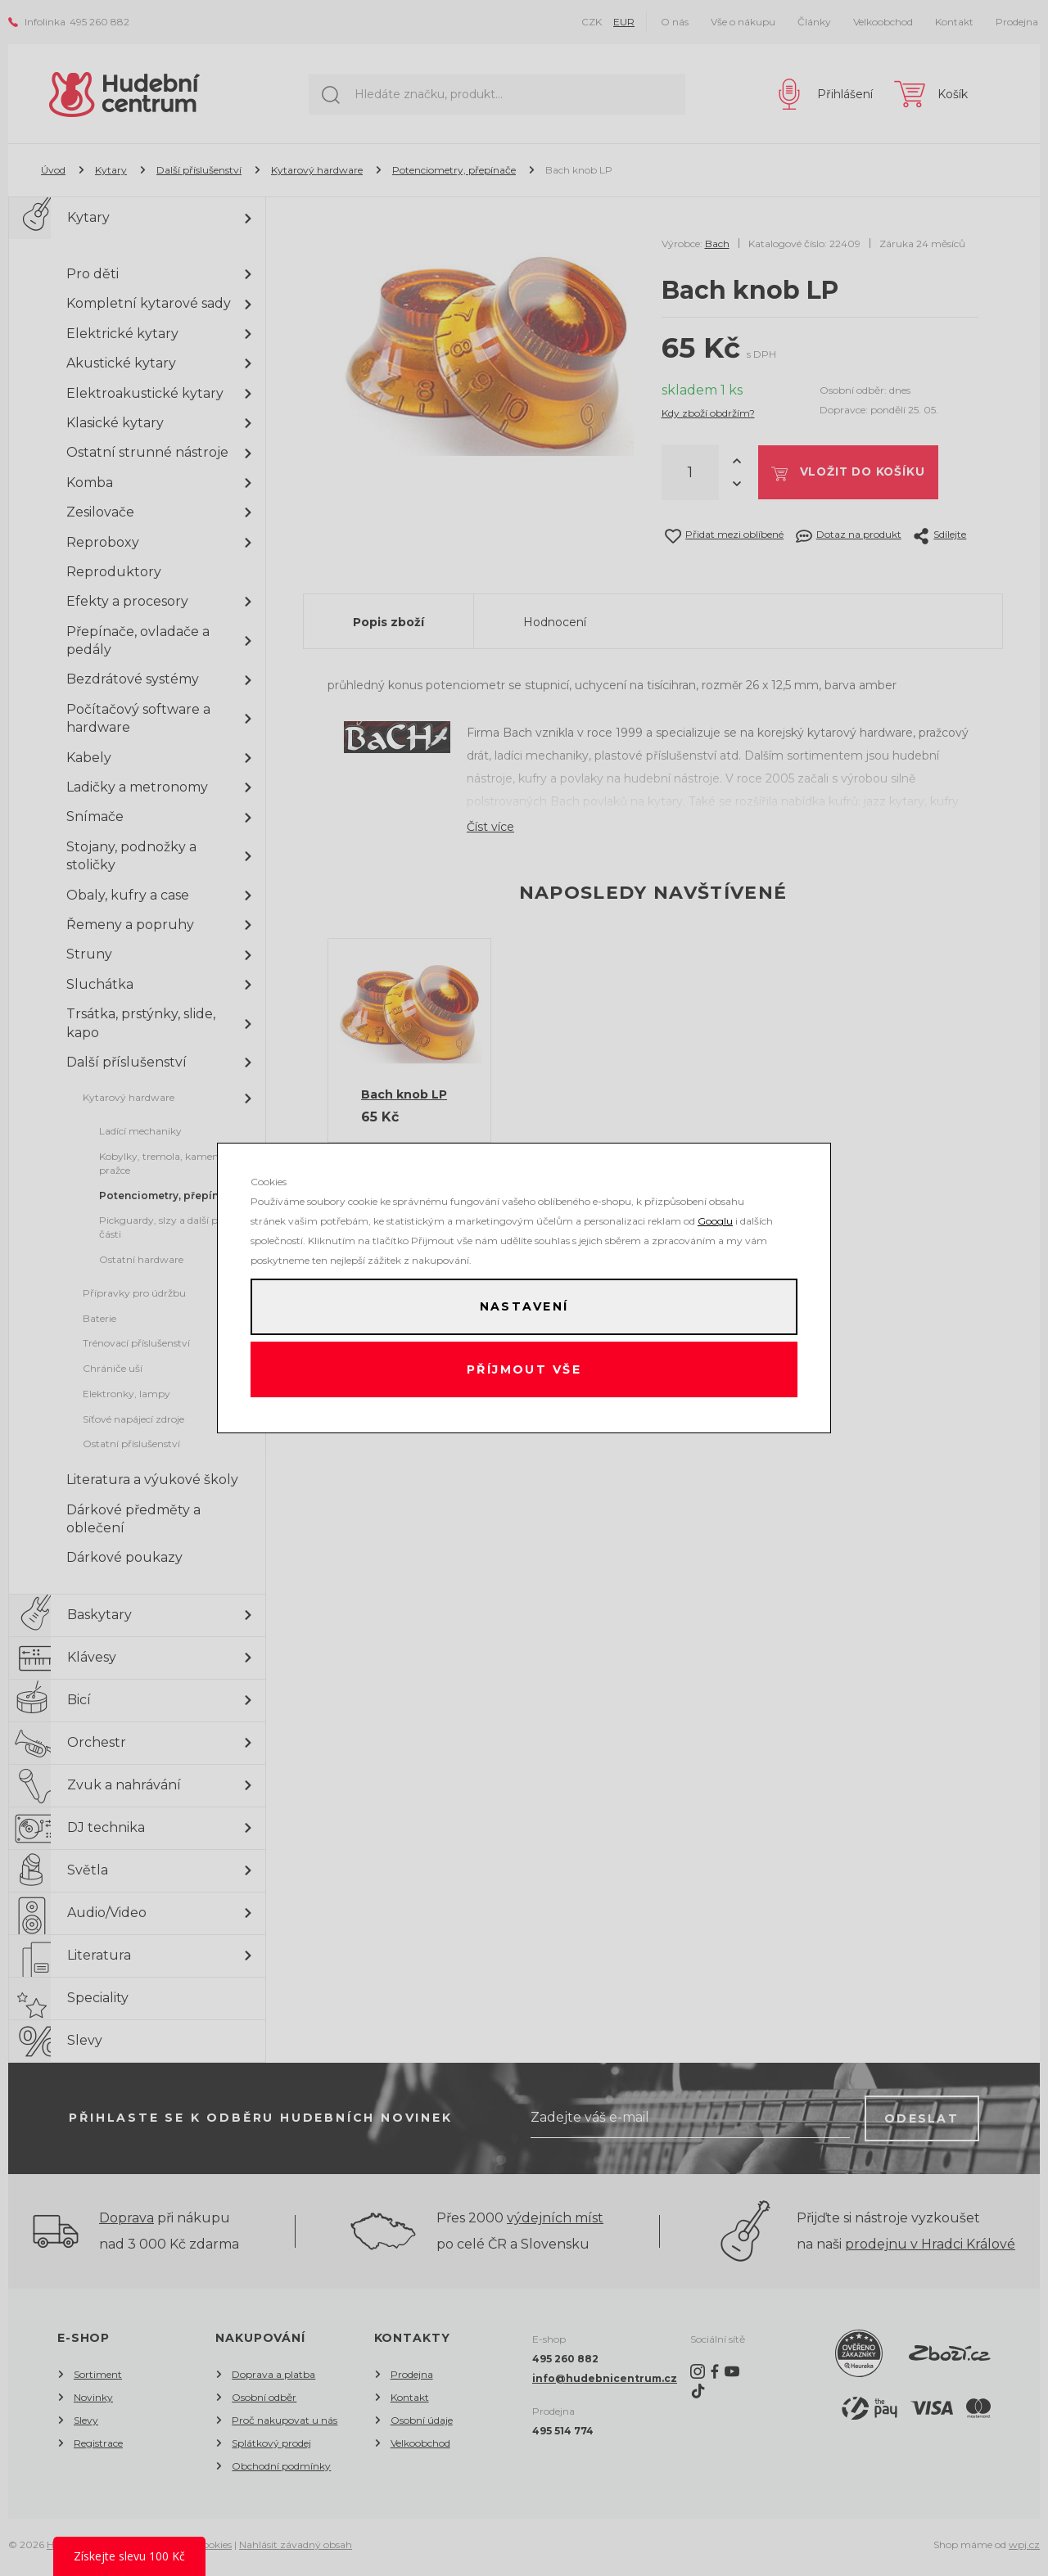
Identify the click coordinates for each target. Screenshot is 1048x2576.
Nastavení (524, 1305)
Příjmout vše (524, 1371)
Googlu (715, 1218)
